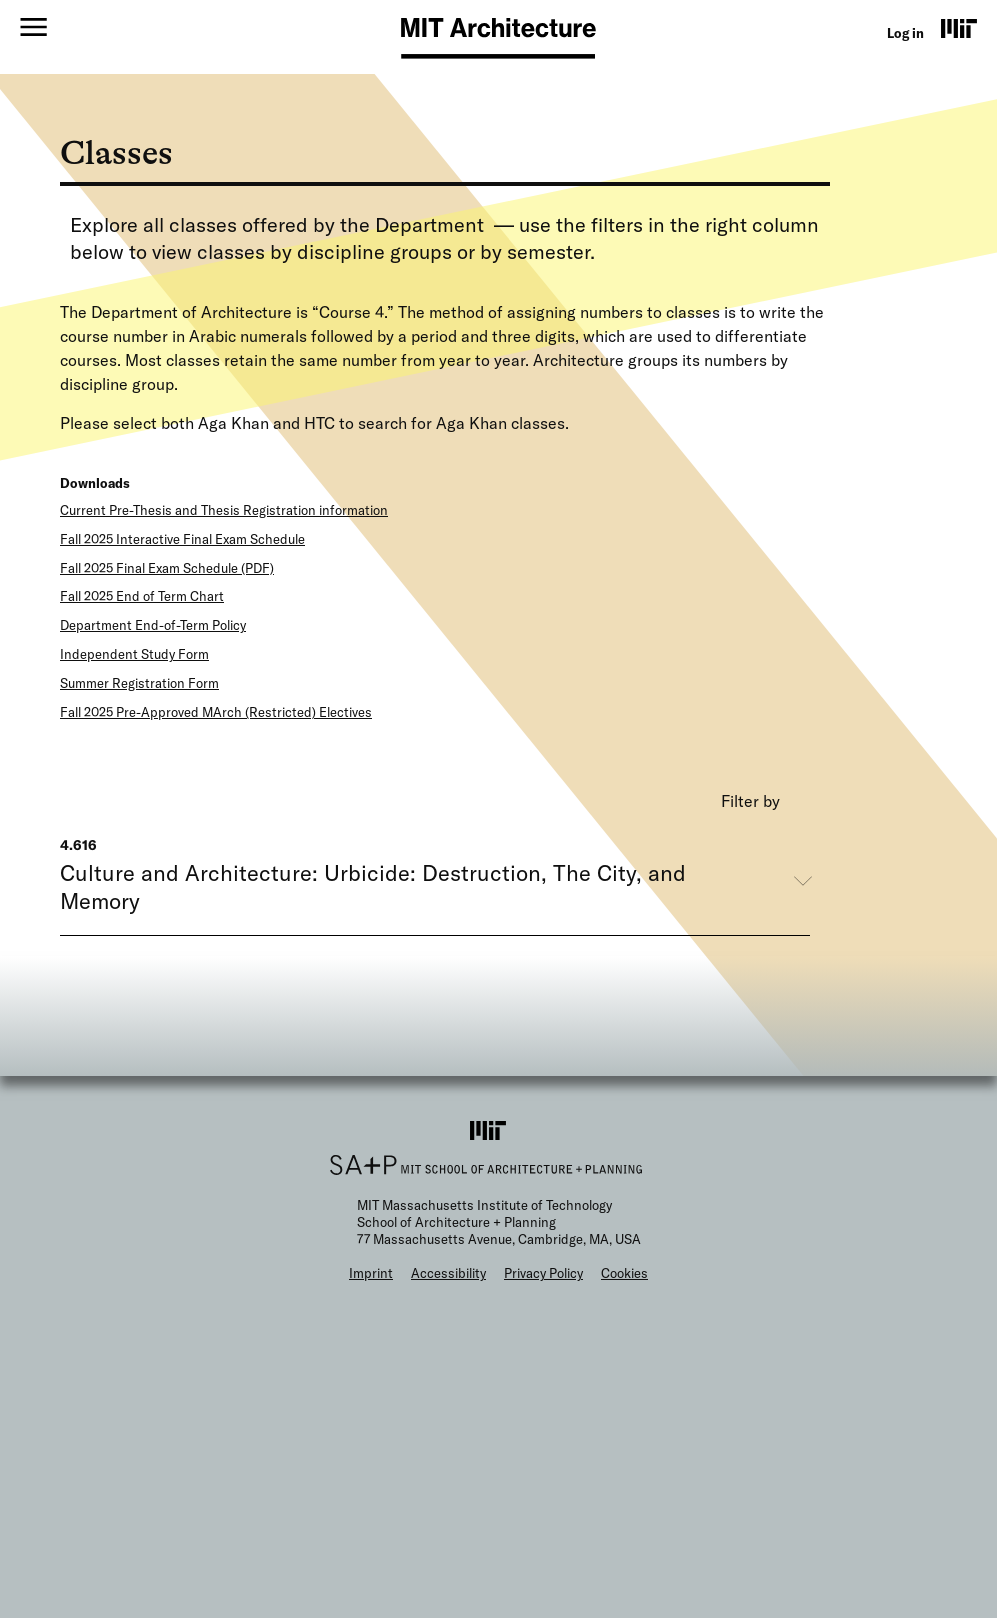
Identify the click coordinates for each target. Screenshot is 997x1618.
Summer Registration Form (139, 683)
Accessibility (448, 1273)
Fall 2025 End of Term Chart (142, 596)
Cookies (624, 1273)
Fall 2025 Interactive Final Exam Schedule (182, 539)
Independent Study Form (134, 654)
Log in (905, 33)
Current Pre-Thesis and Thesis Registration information (224, 510)
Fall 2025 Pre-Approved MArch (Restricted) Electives (216, 712)
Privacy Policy (543, 1273)
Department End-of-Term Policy (153, 625)
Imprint (371, 1273)
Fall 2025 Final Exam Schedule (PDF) (167, 568)
